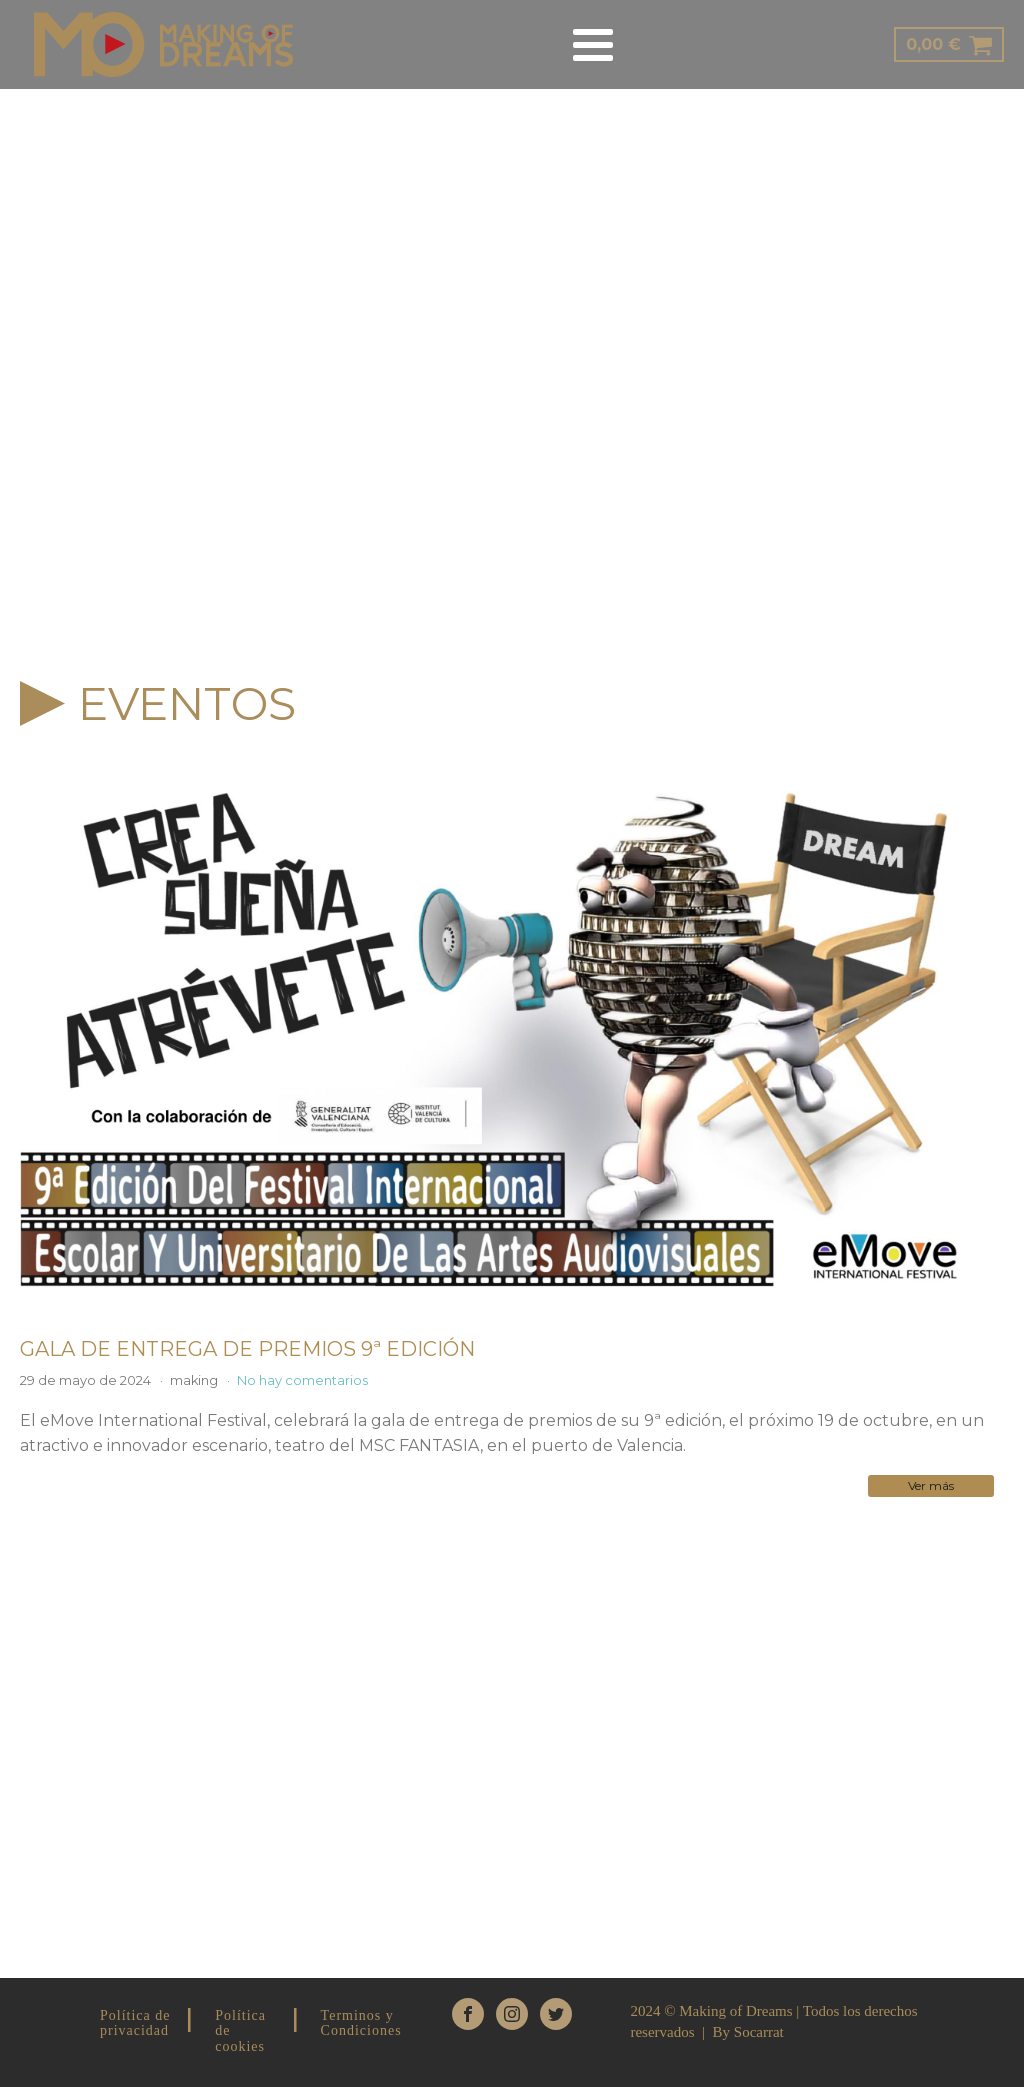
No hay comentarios (302, 1380)
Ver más (931, 1485)
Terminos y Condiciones (361, 2023)
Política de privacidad (135, 2023)
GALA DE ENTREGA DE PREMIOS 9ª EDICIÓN (247, 1349)
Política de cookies (240, 2031)
